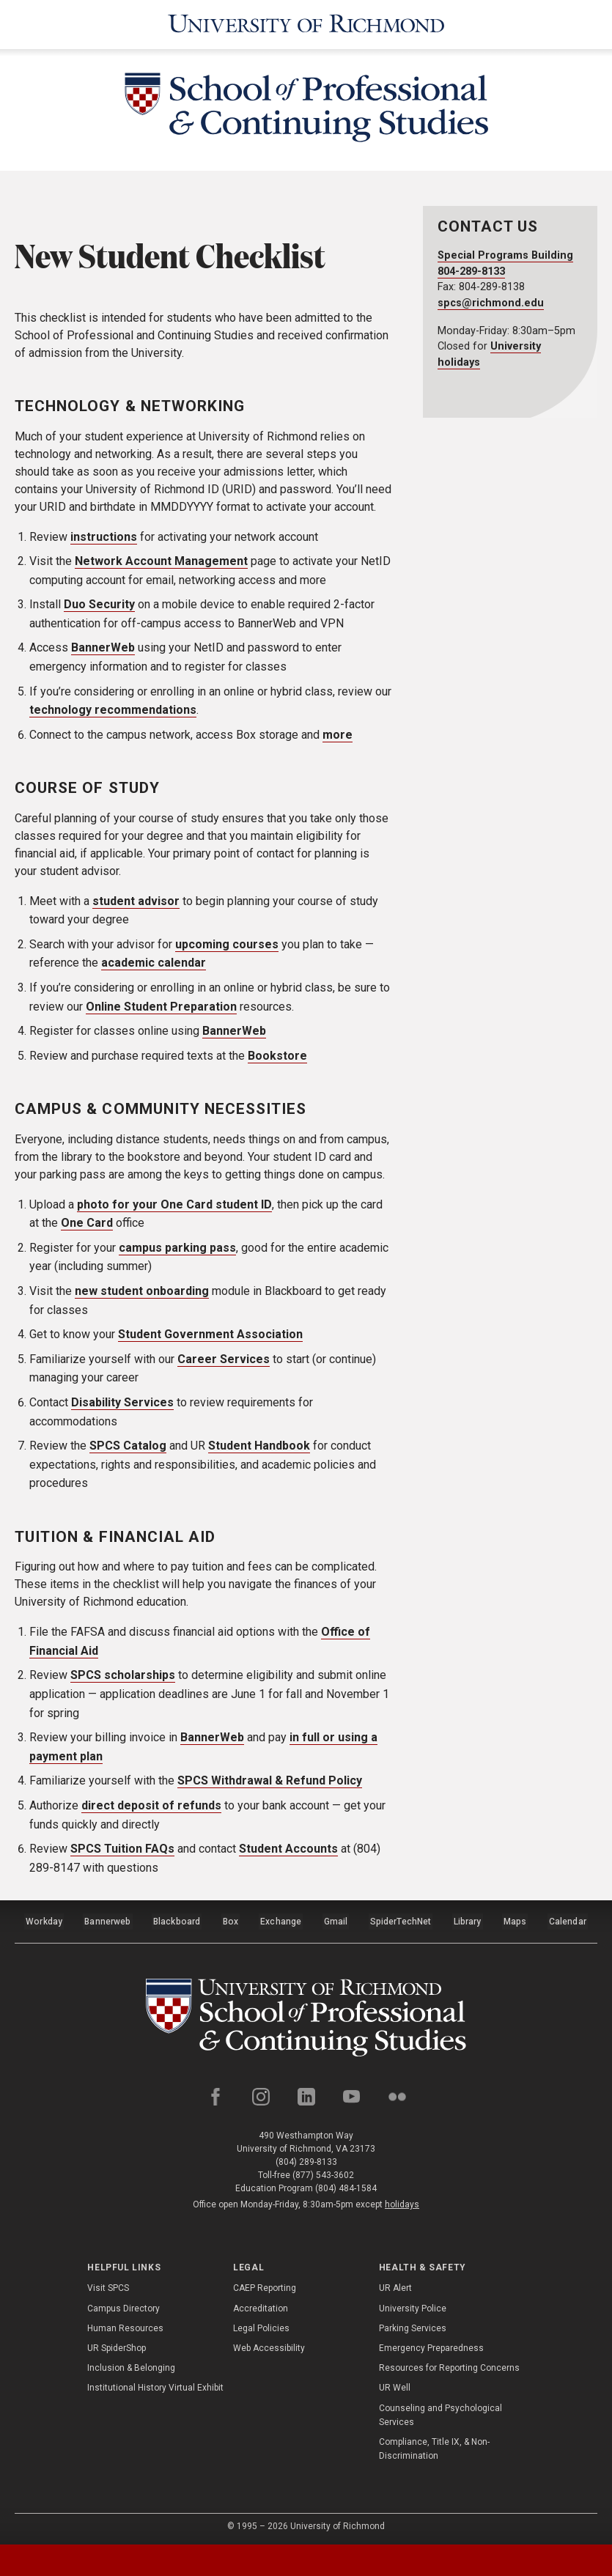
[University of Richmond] (306, 24)
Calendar (567, 1918)
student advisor (136, 900)
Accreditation (260, 2305)
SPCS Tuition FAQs (122, 1849)
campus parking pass (177, 1248)
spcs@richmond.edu (491, 303)
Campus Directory (123, 2305)
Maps (515, 1918)
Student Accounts (288, 1849)
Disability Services (122, 1402)
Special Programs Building (505, 255)
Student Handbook (259, 1446)
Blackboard (176, 1918)
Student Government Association (210, 1334)
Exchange (282, 1918)
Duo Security (99, 604)
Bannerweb (107, 1918)
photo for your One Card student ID (174, 1204)
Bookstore (277, 1056)
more (337, 735)
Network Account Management (161, 561)
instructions (103, 536)
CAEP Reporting (264, 2284)
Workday (44, 1918)
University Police (412, 2305)
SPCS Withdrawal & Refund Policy (269, 1780)
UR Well (394, 2384)
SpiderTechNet (401, 1918)
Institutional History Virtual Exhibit (155, 2384)
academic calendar (153, 963)
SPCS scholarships (122, 1675)
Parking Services (412, 2324)
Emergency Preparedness (431, 2344)
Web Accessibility (269, 2344)
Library (467, 1918)
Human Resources (125, 2324)
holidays (402, 2201)
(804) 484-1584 (346, 2185)
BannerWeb (103, 647)
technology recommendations (112, 710)
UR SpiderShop (116, 2344)
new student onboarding (142, 1291)
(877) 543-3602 (323, 2171)
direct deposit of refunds (151, 1805)
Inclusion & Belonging (131, 2364)
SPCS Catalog (127, 1446)
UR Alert (395, 2284)
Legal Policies (261, 2324)
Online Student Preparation (161, 1006)
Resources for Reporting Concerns (449, 2364)
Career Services (223, 1359)
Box (230, 1918)
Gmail (336, 1918)
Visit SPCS (108, 2284)
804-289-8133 (471, 271)
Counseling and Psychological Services (440, 2411)
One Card (87, 1223)
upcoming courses (227, 944)
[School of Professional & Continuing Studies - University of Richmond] (306, 110)
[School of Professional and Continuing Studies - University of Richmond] (306, 2013)
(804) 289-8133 (306, 2158)
